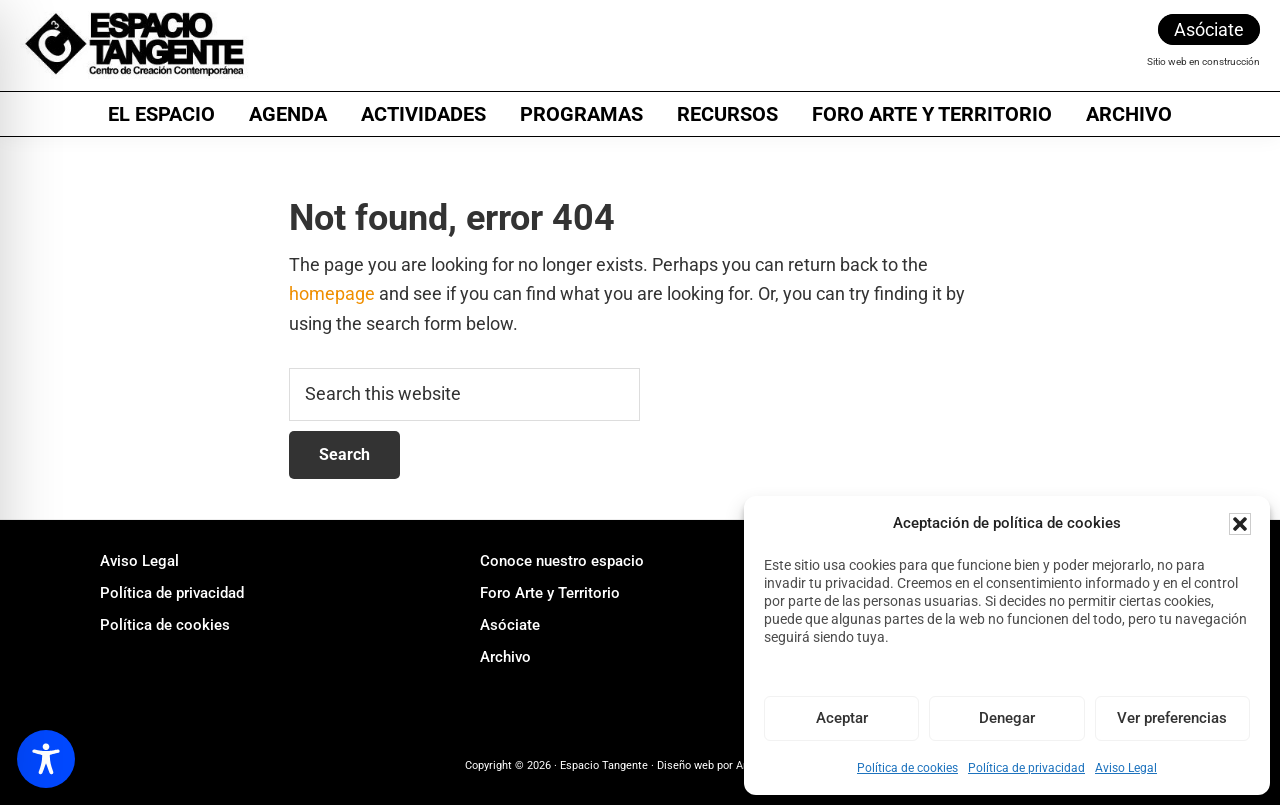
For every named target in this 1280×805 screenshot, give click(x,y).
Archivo (505, 657)
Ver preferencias (1172, 718)
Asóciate (1209, 29)
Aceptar (842, 718)
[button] (1240, 524)
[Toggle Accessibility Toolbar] (46, 759)
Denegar (1007, 718)
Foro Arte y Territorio (550, 593)
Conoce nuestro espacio (562, 561)
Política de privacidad (1026, 768)
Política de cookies (907, 768)
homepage (332, 293)
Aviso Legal (1126, 768)
